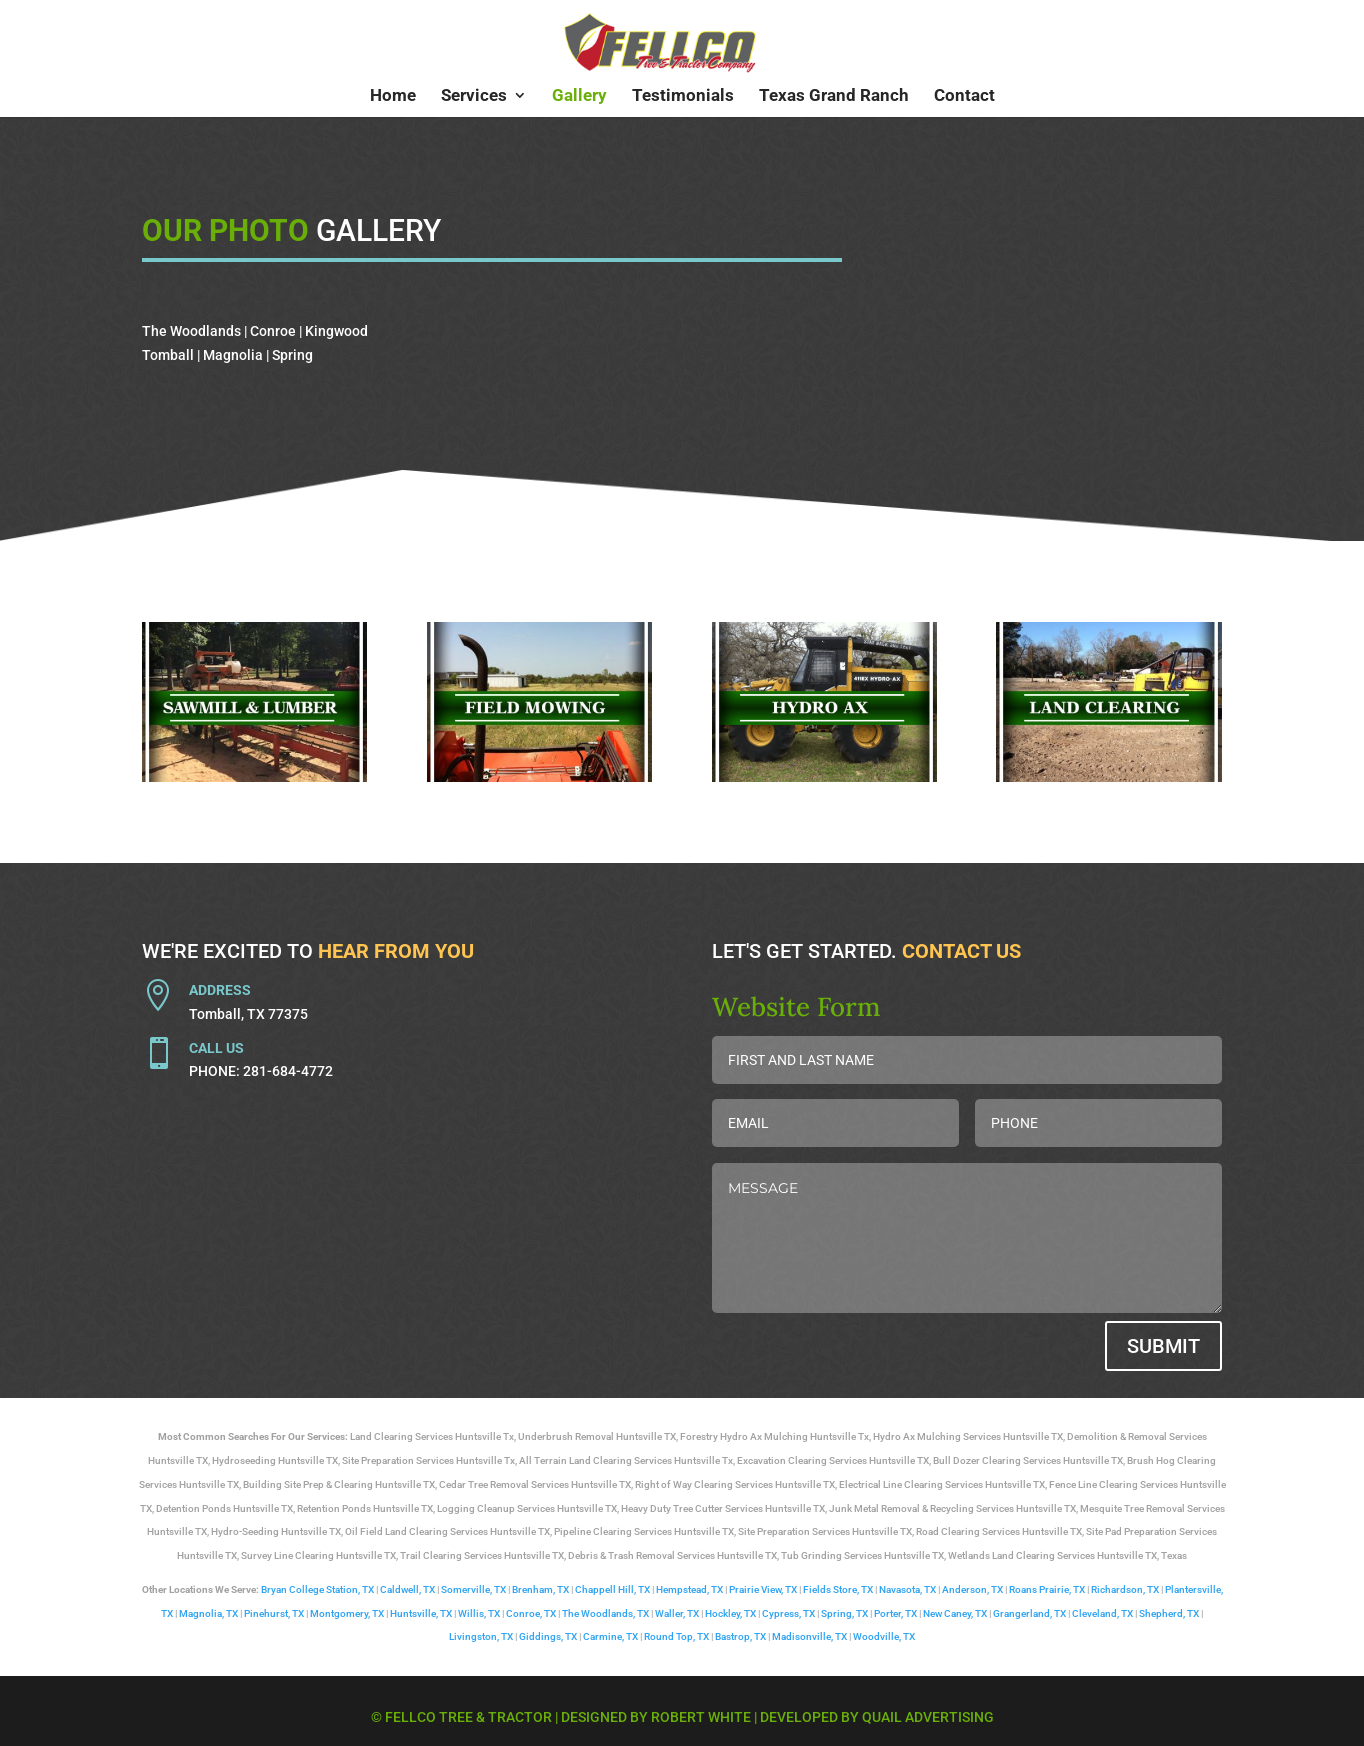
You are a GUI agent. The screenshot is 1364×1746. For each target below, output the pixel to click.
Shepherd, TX (1169, 1613)
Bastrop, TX (740, 1636)
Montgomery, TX (347, 1613)
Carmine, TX (610, 1636)
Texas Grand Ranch (834, 96)
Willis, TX (479, 1613)
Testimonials (683, 96)
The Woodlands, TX (605, 1613)
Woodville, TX (884, 1636)
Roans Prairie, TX (1047, 1589)
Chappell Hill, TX (612, 1589)
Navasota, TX (907, 1589)
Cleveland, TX (1102, 1613)
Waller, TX (677, 1613)
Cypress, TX (788, 1613)
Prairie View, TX (763, 1589)
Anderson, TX (972, 1589)
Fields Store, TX (838, 1589)
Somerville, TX (473, 1589)
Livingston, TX (481, 1636)
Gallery (579, 96)
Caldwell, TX (407, 1589)
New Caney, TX (955, 1613)
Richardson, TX (1125, 1589)
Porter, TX (895, 1613)
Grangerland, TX (1029, 1613)
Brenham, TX (540, 1589)
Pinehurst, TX (274, 1613)
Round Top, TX (676, 1636)
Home (393, 96)
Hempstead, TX (689, 1589)
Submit (1163, 1346)
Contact (964, 96)
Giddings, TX (548, 1636)
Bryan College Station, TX (317, 1589)
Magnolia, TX (208, 1613)
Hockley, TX (730, 1613)
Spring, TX (844, 1613)
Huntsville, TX (421, 1613)
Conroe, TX (531, 1613)
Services (474, 96)
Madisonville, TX (809, 1636)
